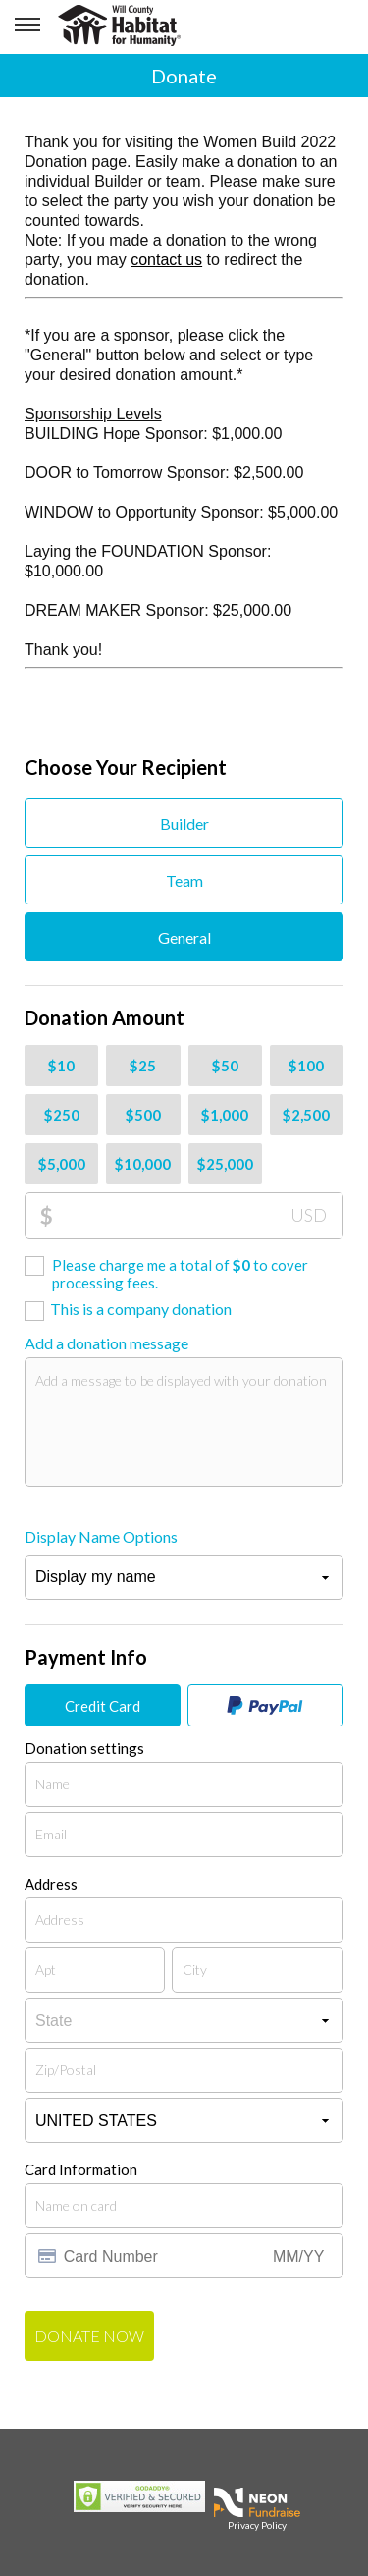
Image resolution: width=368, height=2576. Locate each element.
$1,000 (224, 1115)
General (184, 937)
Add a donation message (106, 1343)
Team (184, 880)
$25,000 (225, 1164)
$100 (306, 1065)
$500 (143, 1115)
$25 (143, 1065)
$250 (61, 1115)
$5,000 (61, 1164)
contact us (166, 259)
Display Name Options (101, 1536)
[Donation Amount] (197, 1215)
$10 (61, 1065)
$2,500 (306, 1115)
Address (51, 1883)
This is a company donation (141, 1308)
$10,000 (143, 1164)
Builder (184, 823)
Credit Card (102, 1706)
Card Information (81, 2169)
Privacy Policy (257, 2525)
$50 (225, 1065)
